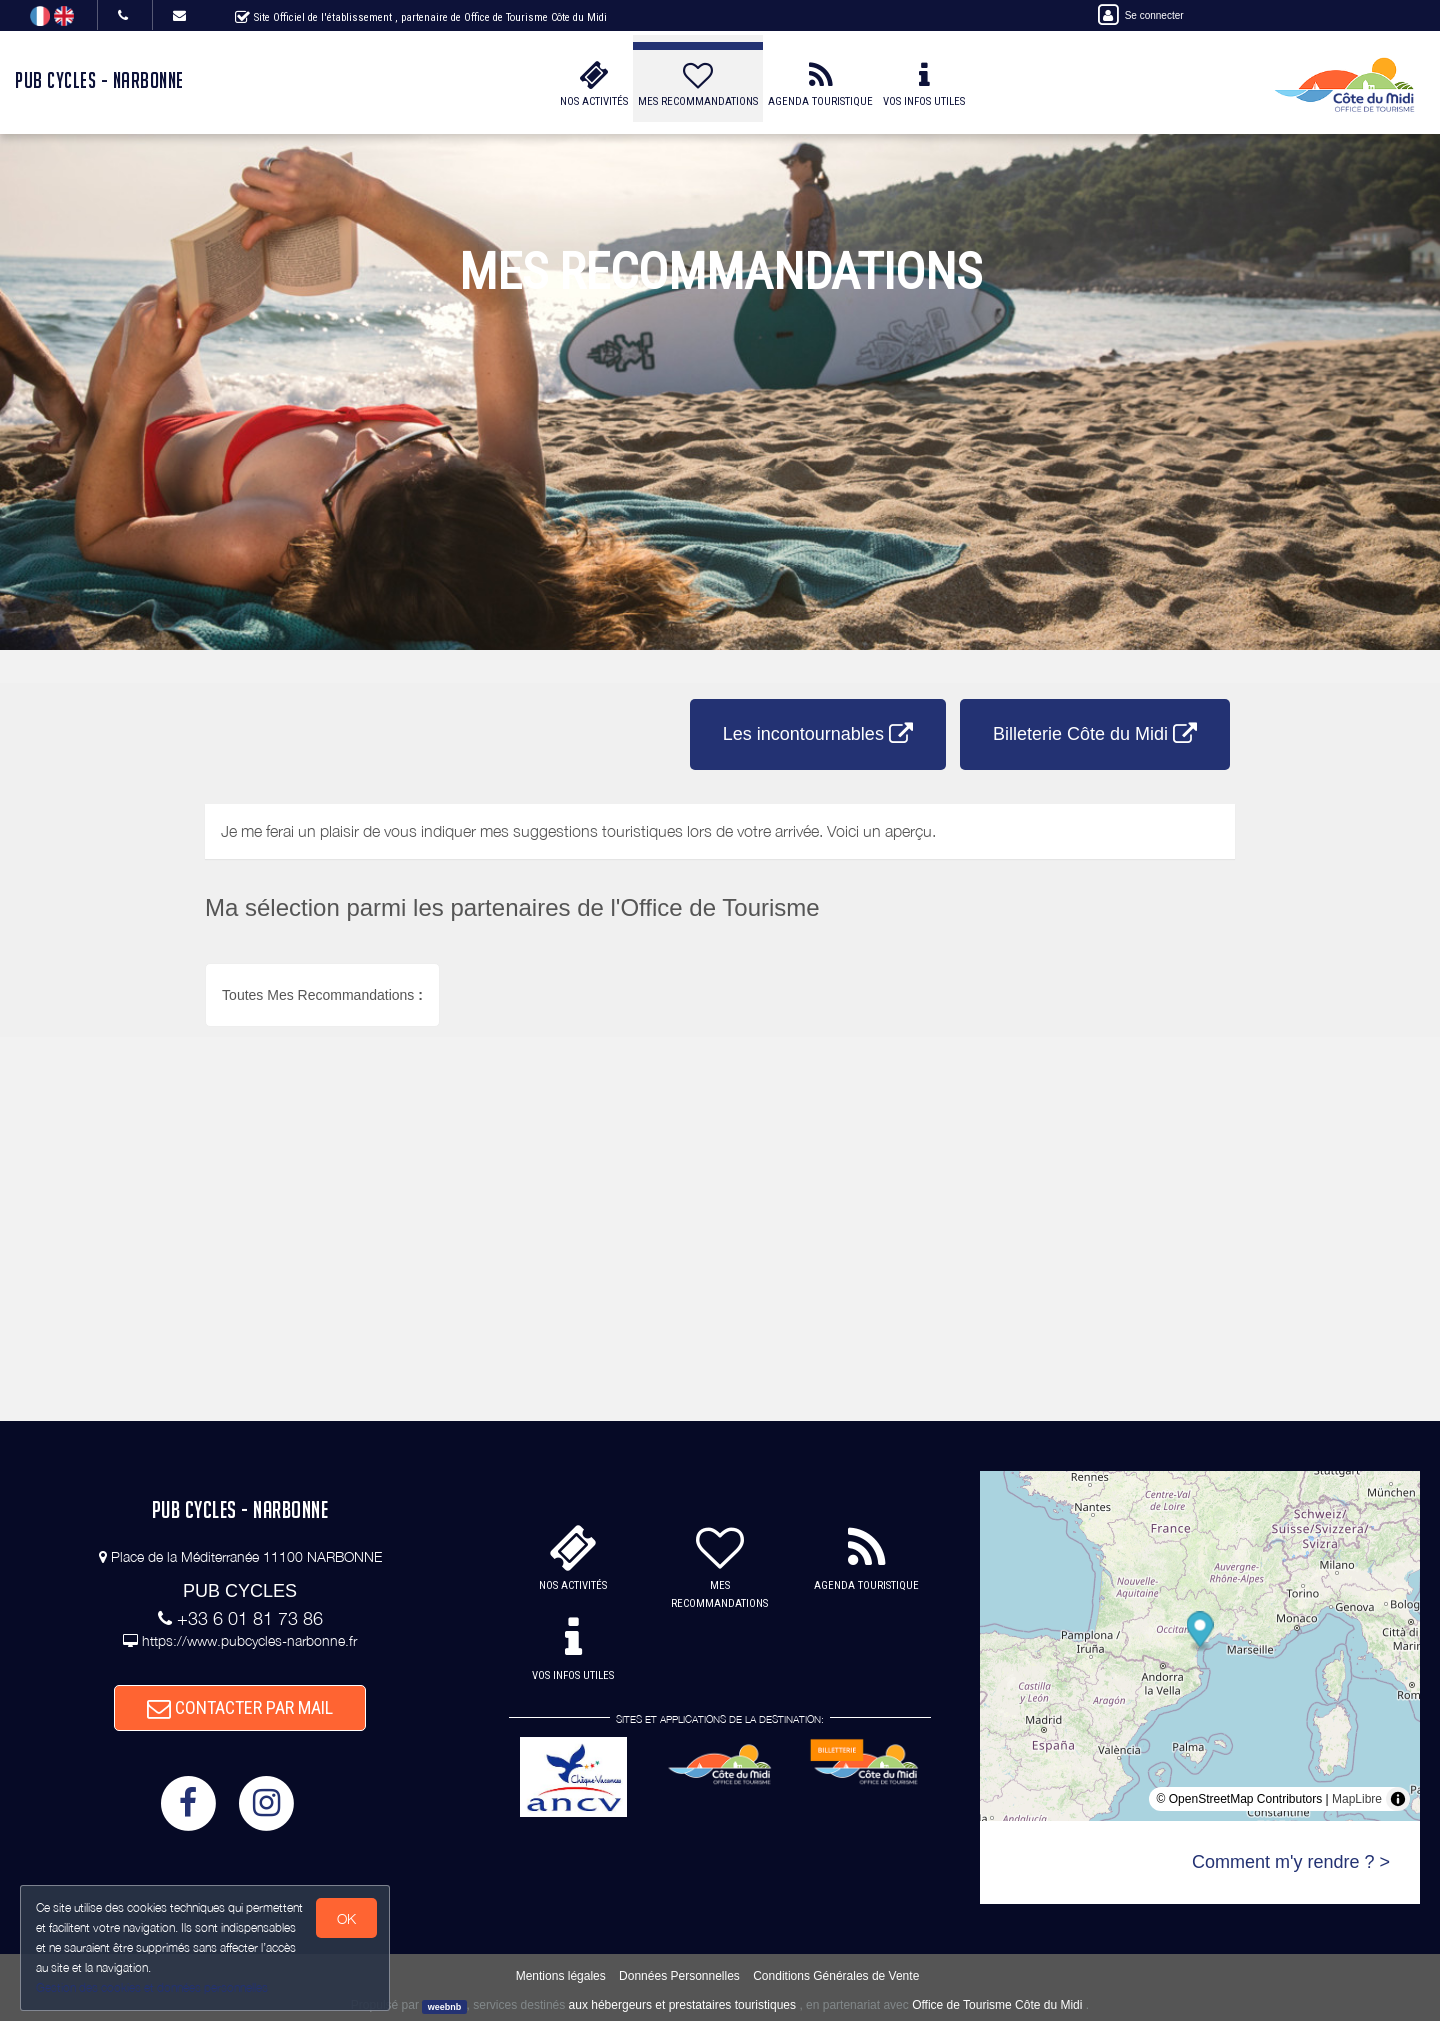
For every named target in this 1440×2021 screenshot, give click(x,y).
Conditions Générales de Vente (836, 1976)
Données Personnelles (679, 1976)
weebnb (445, 2006)
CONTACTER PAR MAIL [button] (240, 1707)
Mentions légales (561, 1976)
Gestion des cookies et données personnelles (152, 1987)
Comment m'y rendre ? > (1291, 1862)
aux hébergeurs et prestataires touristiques (682, 2005)
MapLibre (1357, 1799)
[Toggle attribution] (1398, 1799)
